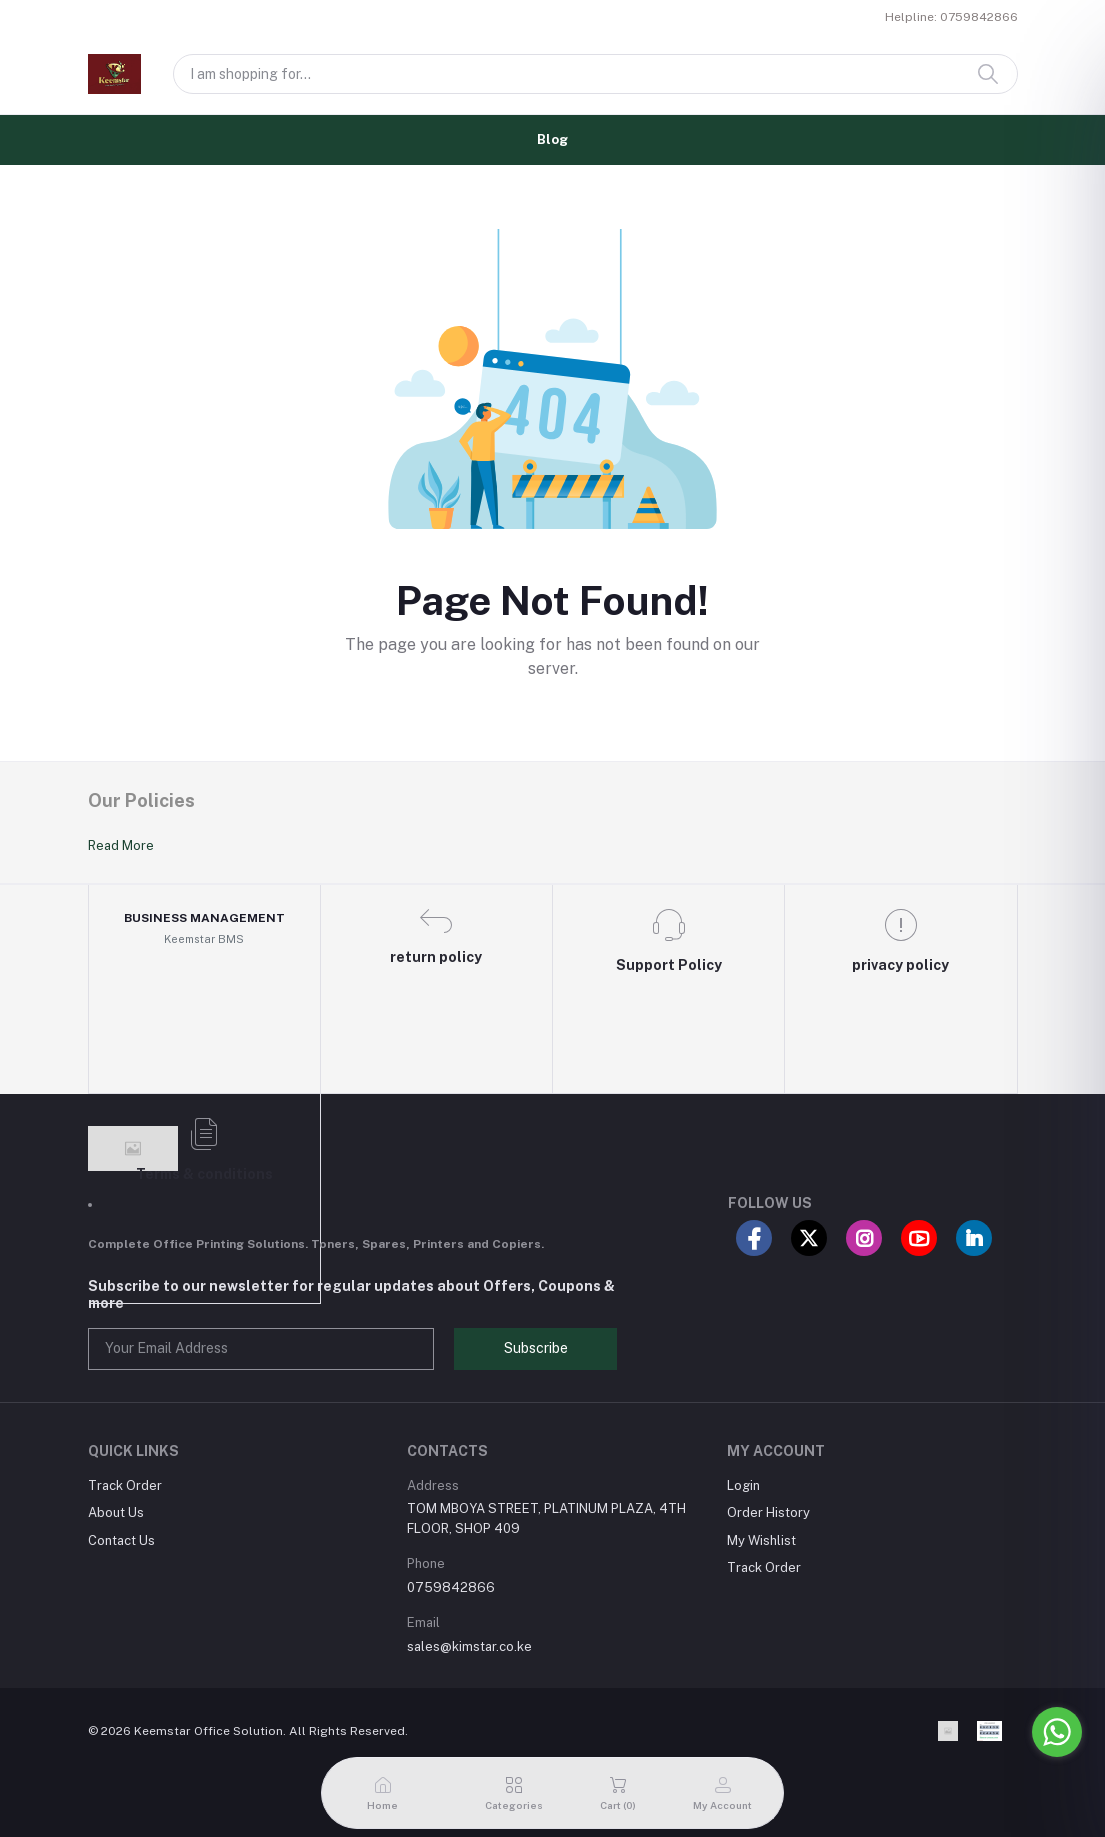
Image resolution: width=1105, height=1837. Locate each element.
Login (743, 1485)
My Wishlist (761, 1540)
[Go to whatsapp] (1057, 1732)
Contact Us (121, 1540)
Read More (121, 845)
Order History (768, 1512)
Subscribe (536, 1348)
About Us (116, 1512)
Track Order (125, 1485)
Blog (552, 139)
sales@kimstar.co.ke (469, 1646)
